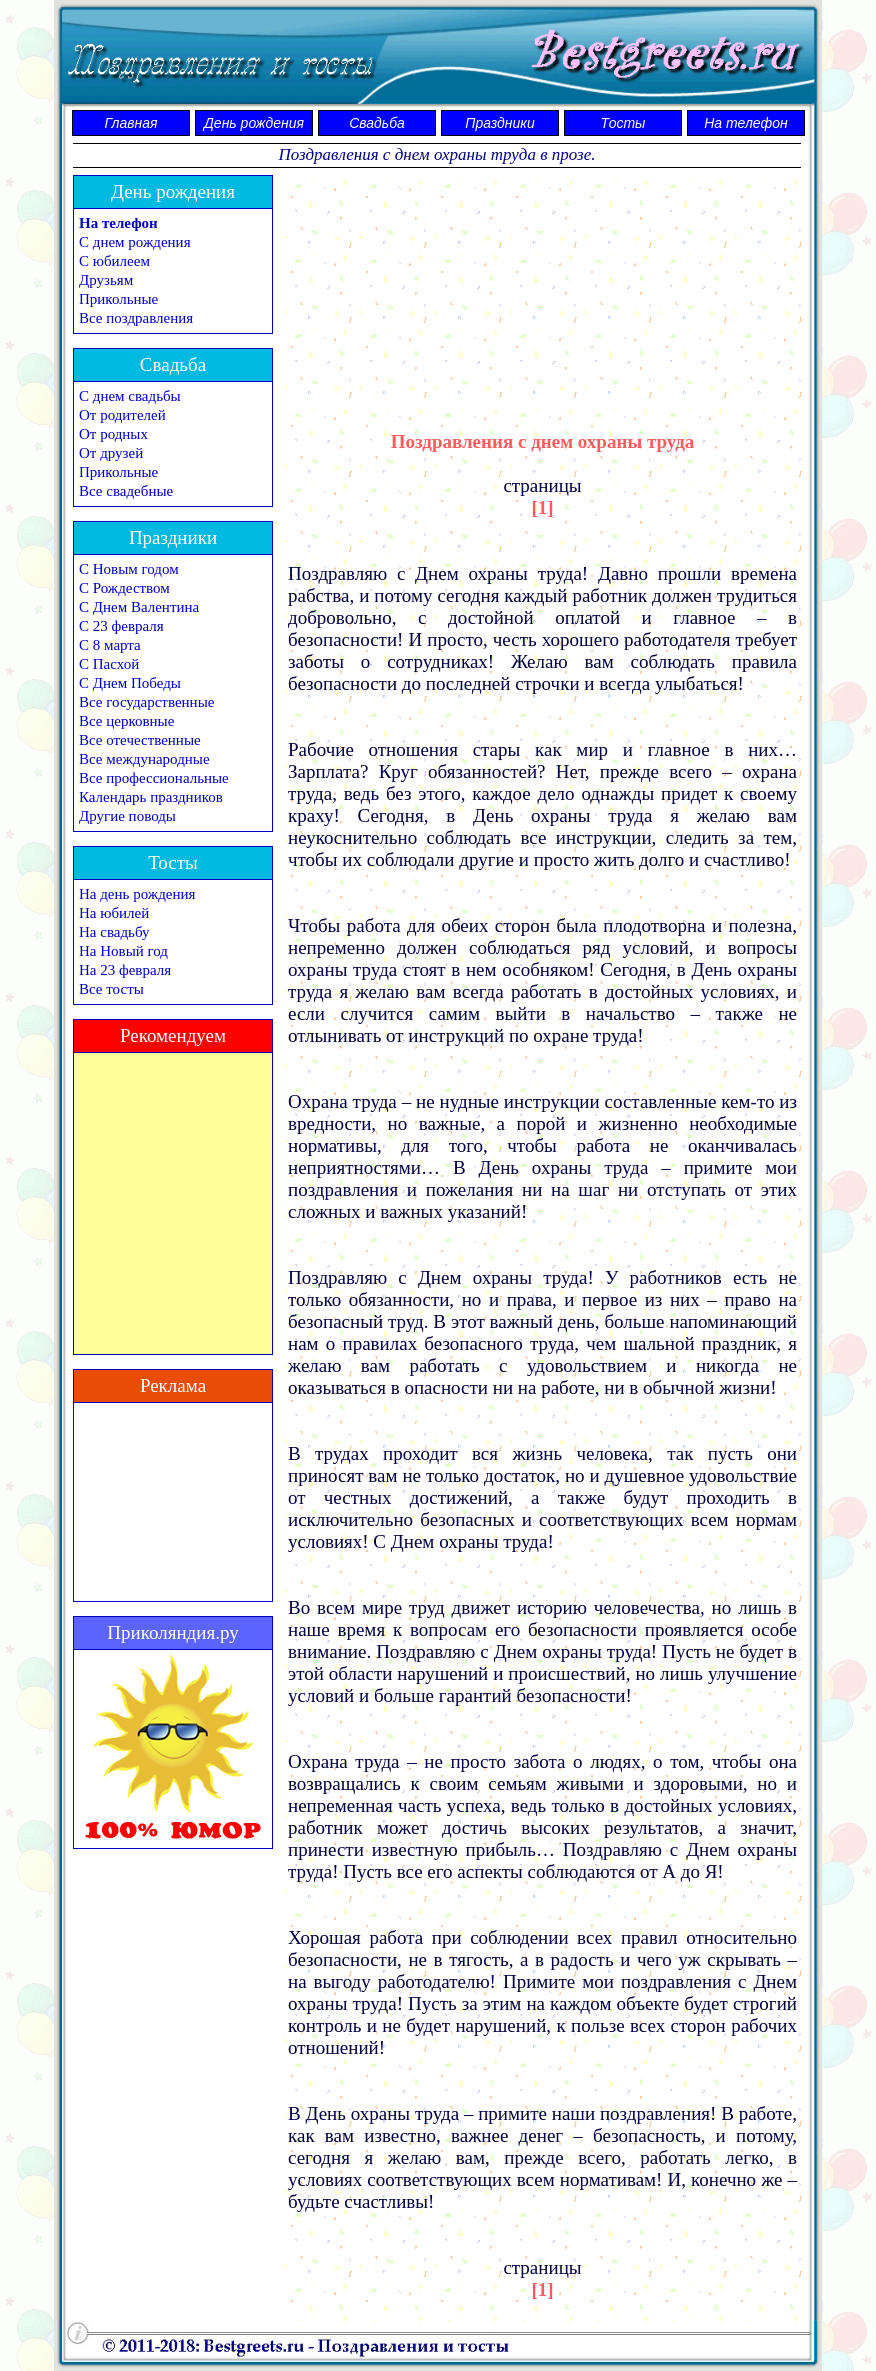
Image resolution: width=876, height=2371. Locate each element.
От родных (113, 434)
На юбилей (114, 913)
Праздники (499, 123)
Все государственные (146, 702)
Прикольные (118, 299)
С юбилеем (114, 261)
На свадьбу (114, 932)
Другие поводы (127, 816)
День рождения (254, 123)
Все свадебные (126, 491)
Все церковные (126, 721)
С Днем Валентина (139, 607)
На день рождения (137, 894)
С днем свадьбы (130, 396)
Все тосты (111, 989)
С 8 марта (110, 645)
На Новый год (123, 951)
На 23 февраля (125, 970)
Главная (131, 123)
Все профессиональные (154, 778)
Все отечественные (140, 740)
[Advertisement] (543, 285)
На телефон (746, 123)
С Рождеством (124, 588)
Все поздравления (136, 318)
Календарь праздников (151, 797)
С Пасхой (109, 664)
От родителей (122, 415)
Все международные (144, 759)
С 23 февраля (121, 626)
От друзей (111, 453)
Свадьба (377, 123)
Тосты (623, 123)
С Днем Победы (130, 683)
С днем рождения (135, 242)
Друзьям (106, 280)
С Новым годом (129, 569)
